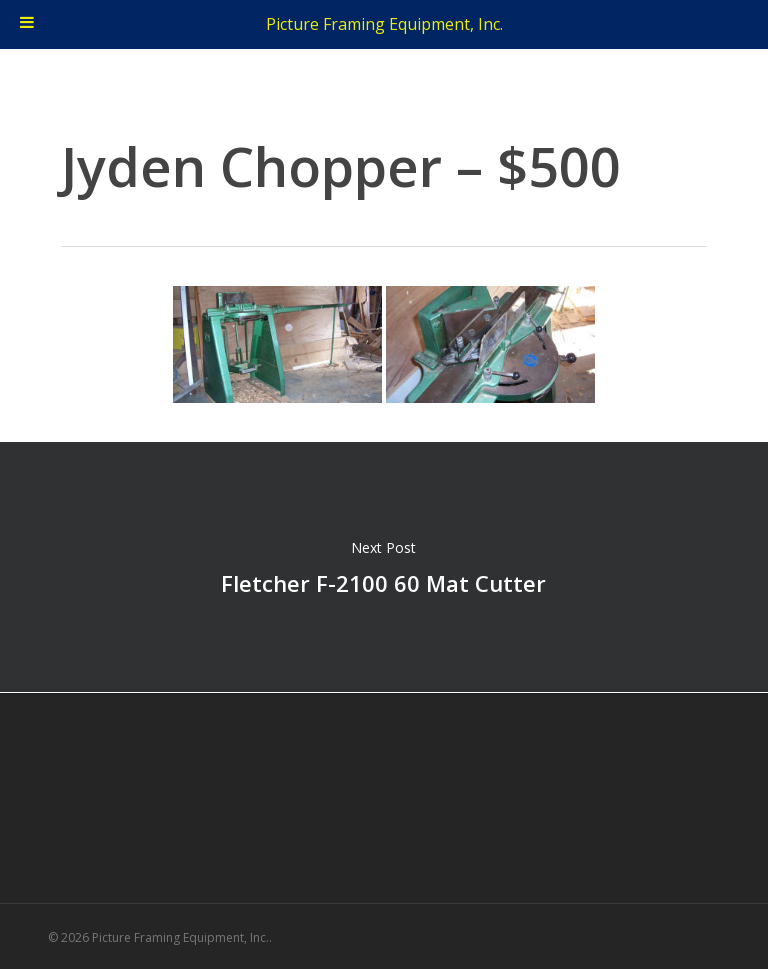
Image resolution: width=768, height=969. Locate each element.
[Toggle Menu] (27, 24)
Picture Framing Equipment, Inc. (384, 24)
